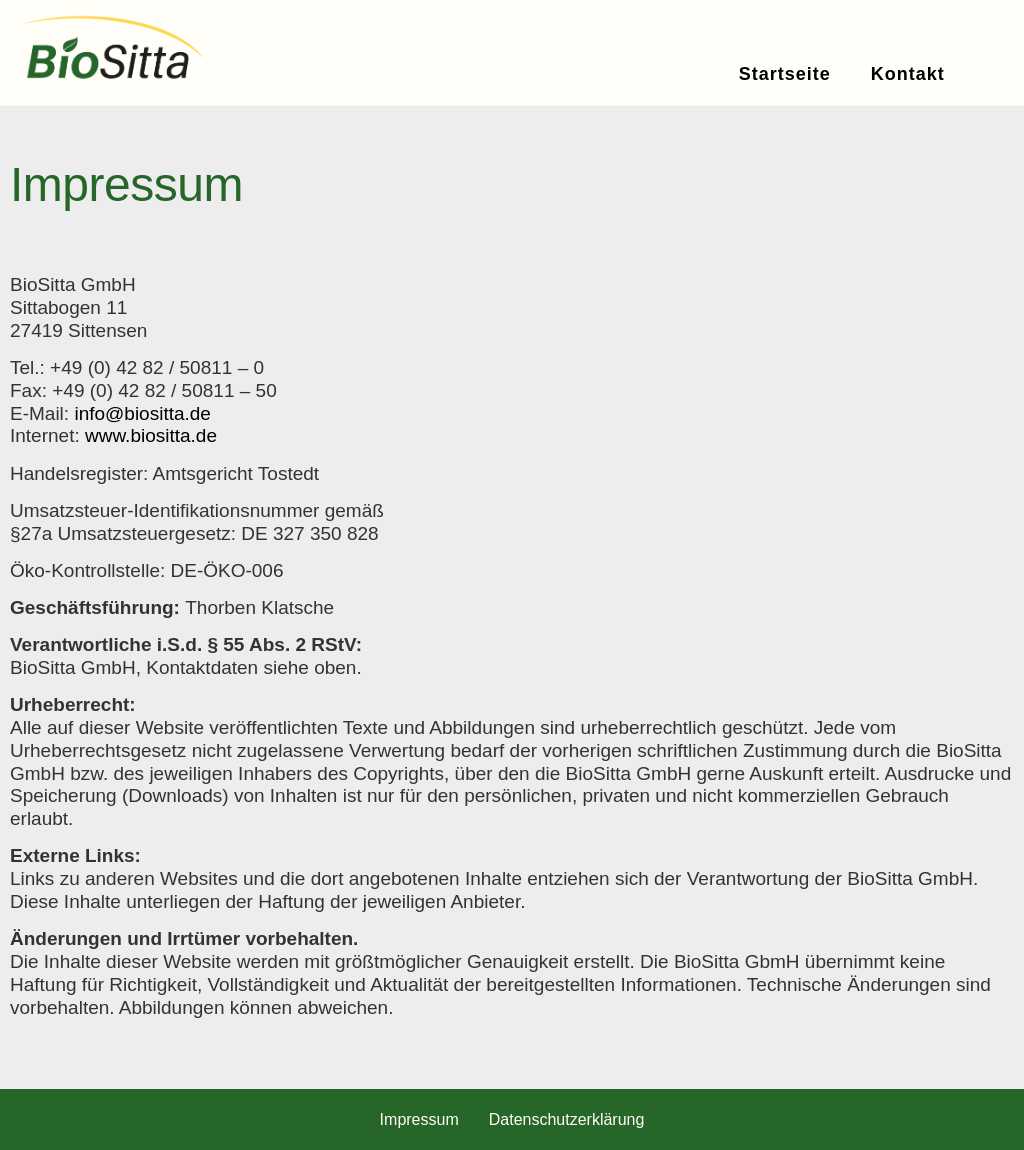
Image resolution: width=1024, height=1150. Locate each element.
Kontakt (908, 74)
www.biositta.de (151, 435)
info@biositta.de (142, 413)
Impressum (419, 1119)
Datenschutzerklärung (567, 1119)
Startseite (785, 74)
